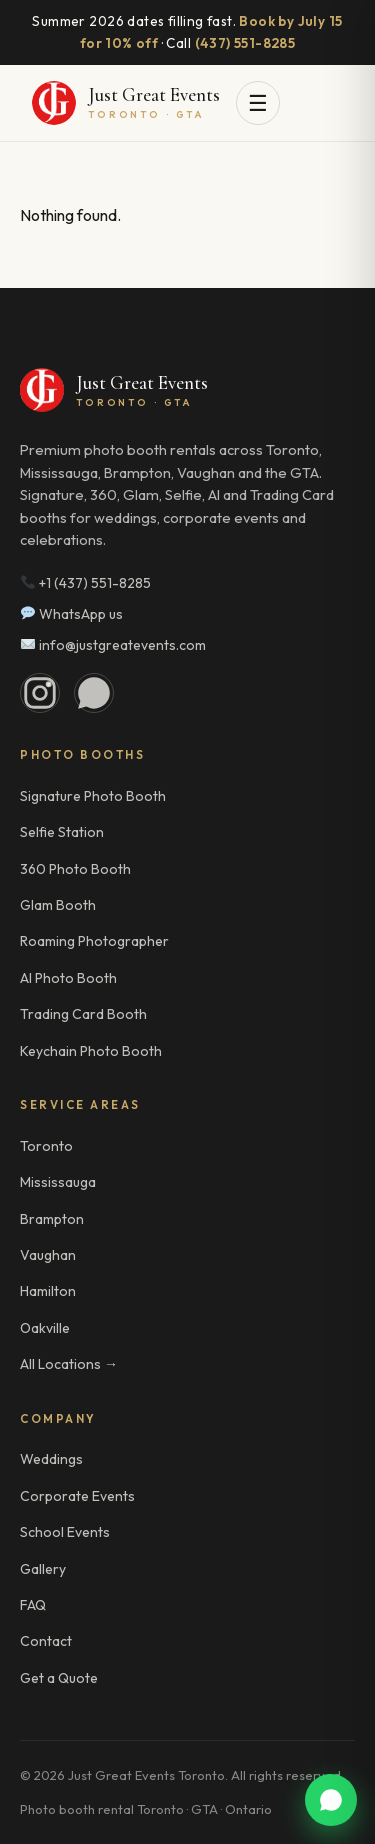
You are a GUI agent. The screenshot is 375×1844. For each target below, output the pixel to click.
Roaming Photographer (94, 941)
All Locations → (69, 1364)
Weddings (51, 1459)
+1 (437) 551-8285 (86, 583)
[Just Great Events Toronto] (126, 103)
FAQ (33, 1605)
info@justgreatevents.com (113, 645)
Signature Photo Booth (93, 796)
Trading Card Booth (83, 1014)
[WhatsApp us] (331, 1800)
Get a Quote (59, 1678)
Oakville (45, 1328)
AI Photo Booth (68, 978)
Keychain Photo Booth (91, 1051)
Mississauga (58, 1182)
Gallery (43, 1569)
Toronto (46, 1146)
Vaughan (48, 1255)
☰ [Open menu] (258, 103)
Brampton (52, 1219)
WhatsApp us (72, 614)
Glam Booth (58, 905)
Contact (46, 1641)
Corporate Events (77, 1496)
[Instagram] (40, 693)
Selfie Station (62, 832)
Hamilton (48, 1291)
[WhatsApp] (94, 693)
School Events (65, 1532)
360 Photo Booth (75, 869)
